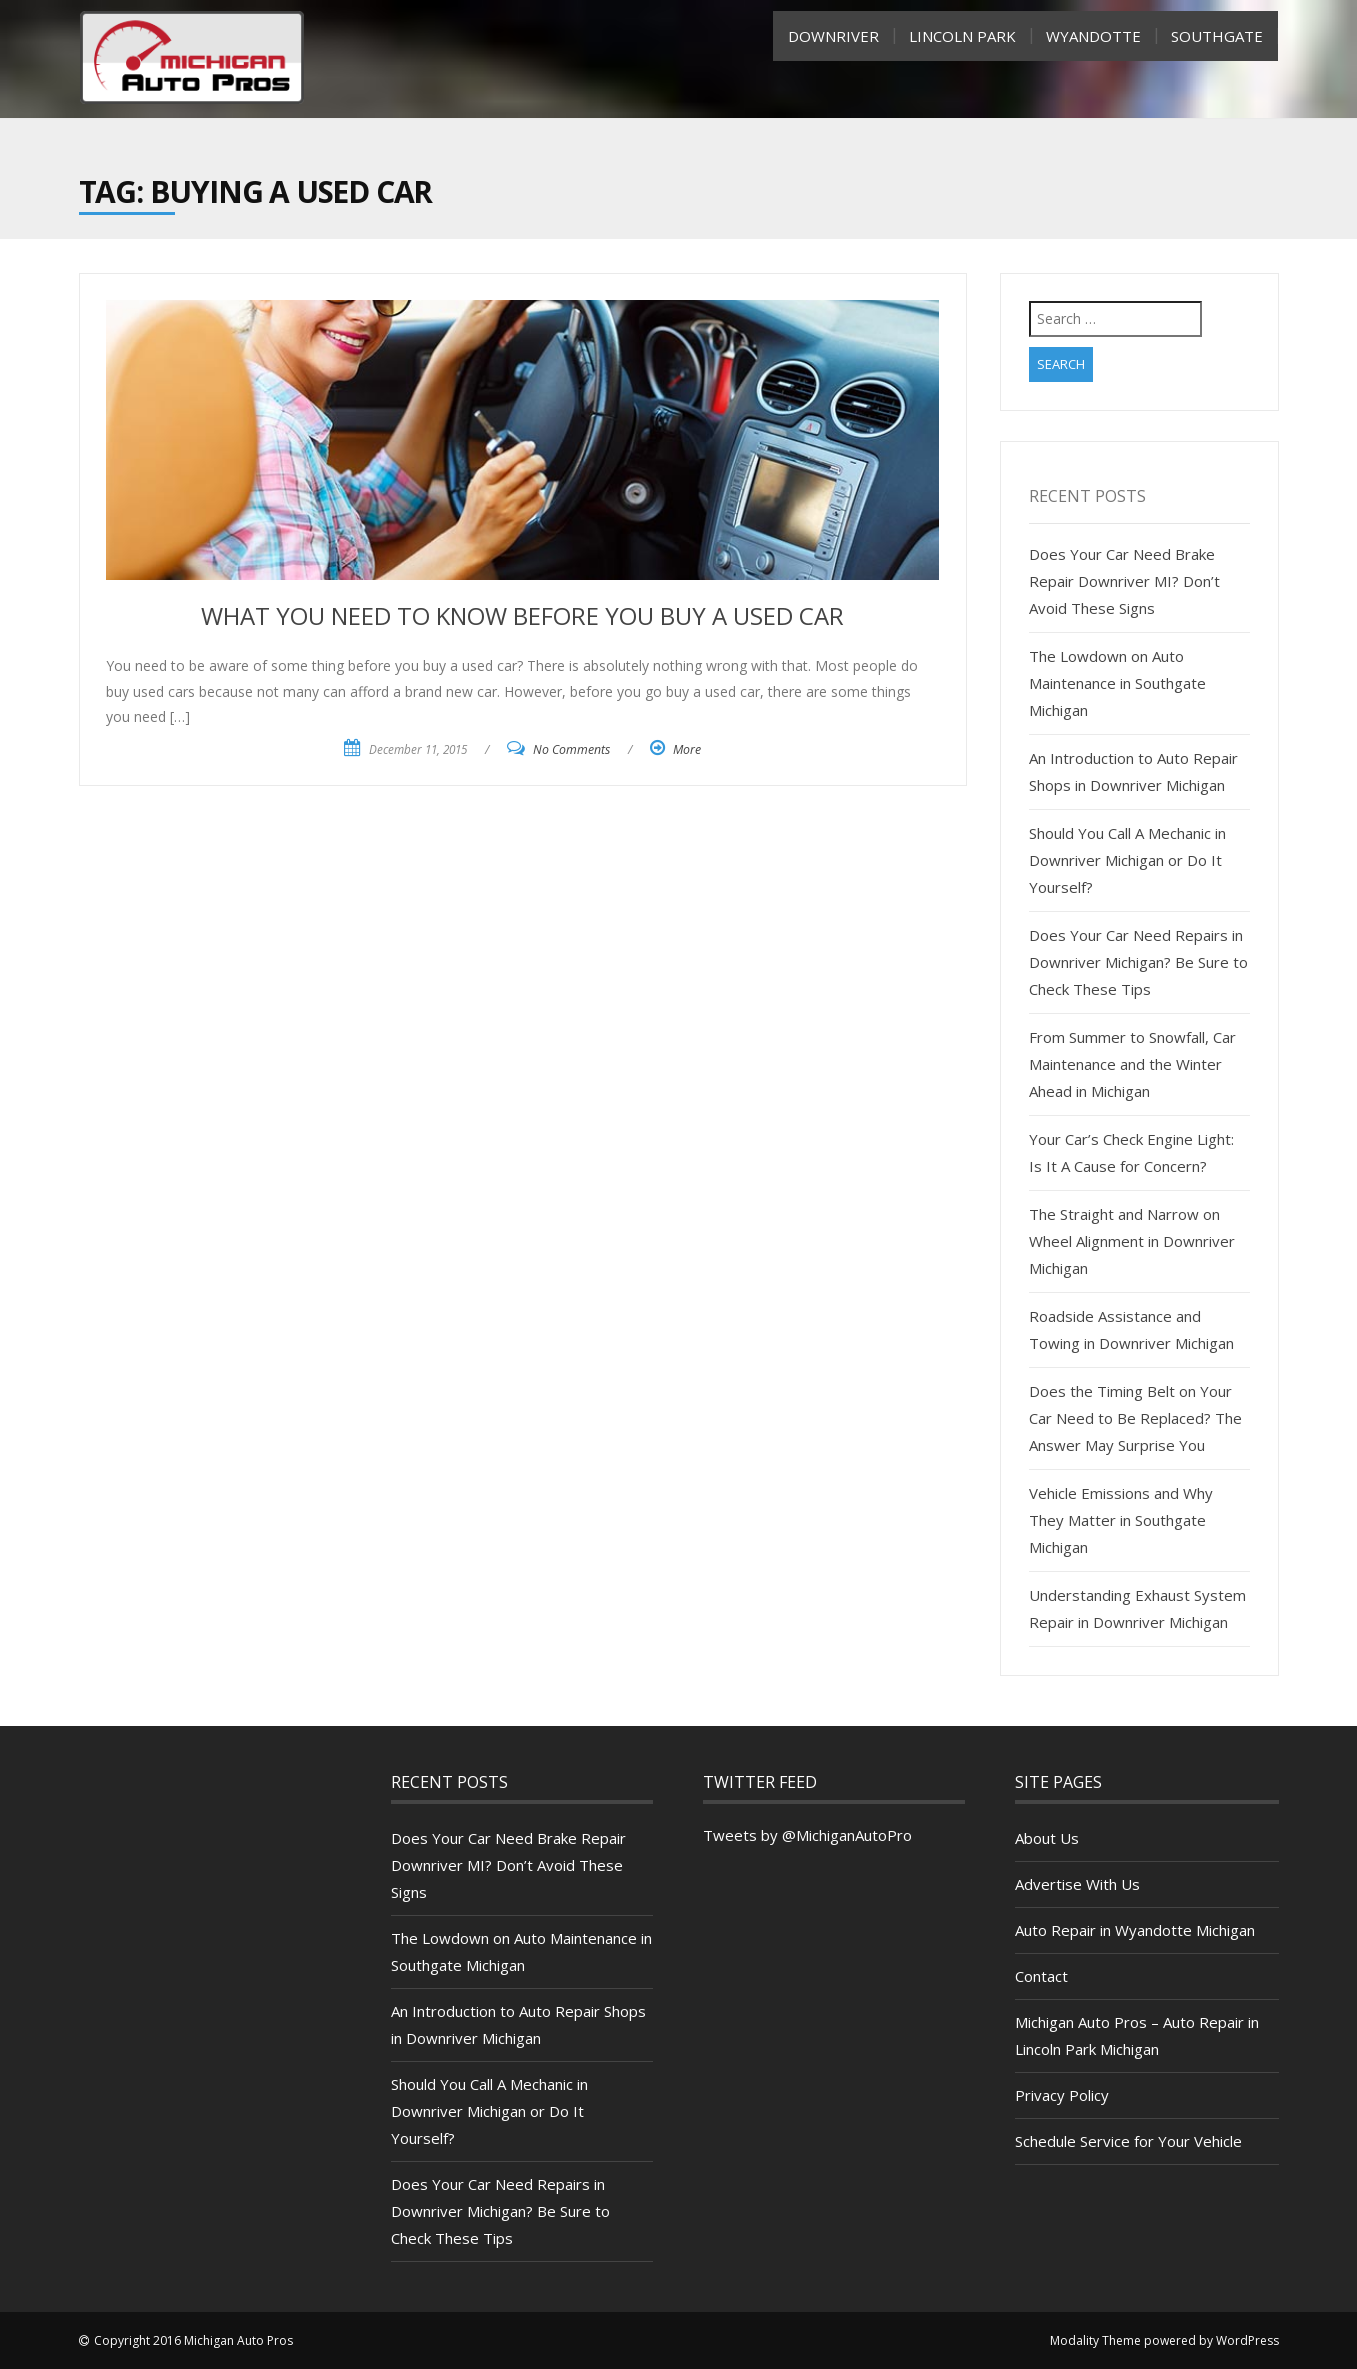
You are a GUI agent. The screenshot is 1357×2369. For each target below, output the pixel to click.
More (687, 749)
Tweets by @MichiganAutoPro (807, 1835)
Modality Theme (1095, 2340)
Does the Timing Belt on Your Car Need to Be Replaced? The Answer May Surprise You (1135, 1418)
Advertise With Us (1077, 1884)
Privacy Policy (1062, 2095)
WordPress (1247, 2340)
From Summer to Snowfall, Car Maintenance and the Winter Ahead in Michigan (1132, 1064)
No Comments (571, 749)
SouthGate (1217, 36)
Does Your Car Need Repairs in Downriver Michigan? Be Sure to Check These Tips (1138, 962)
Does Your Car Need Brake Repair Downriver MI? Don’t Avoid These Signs (1124, 581)
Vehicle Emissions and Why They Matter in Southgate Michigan (1121, 1520)
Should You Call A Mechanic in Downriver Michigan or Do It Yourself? (1127, 860)
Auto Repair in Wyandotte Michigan (1135, 1930)
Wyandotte (1093, 36)
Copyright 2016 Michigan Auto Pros (193, 2340)
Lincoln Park (962, 36)
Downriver (833, 36)
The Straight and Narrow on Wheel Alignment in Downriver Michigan (1132, 1241)
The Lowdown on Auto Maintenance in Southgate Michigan (1117, 683)
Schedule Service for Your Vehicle (1128, 2141)
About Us (1047, 1838)
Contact (1041, 1976)
